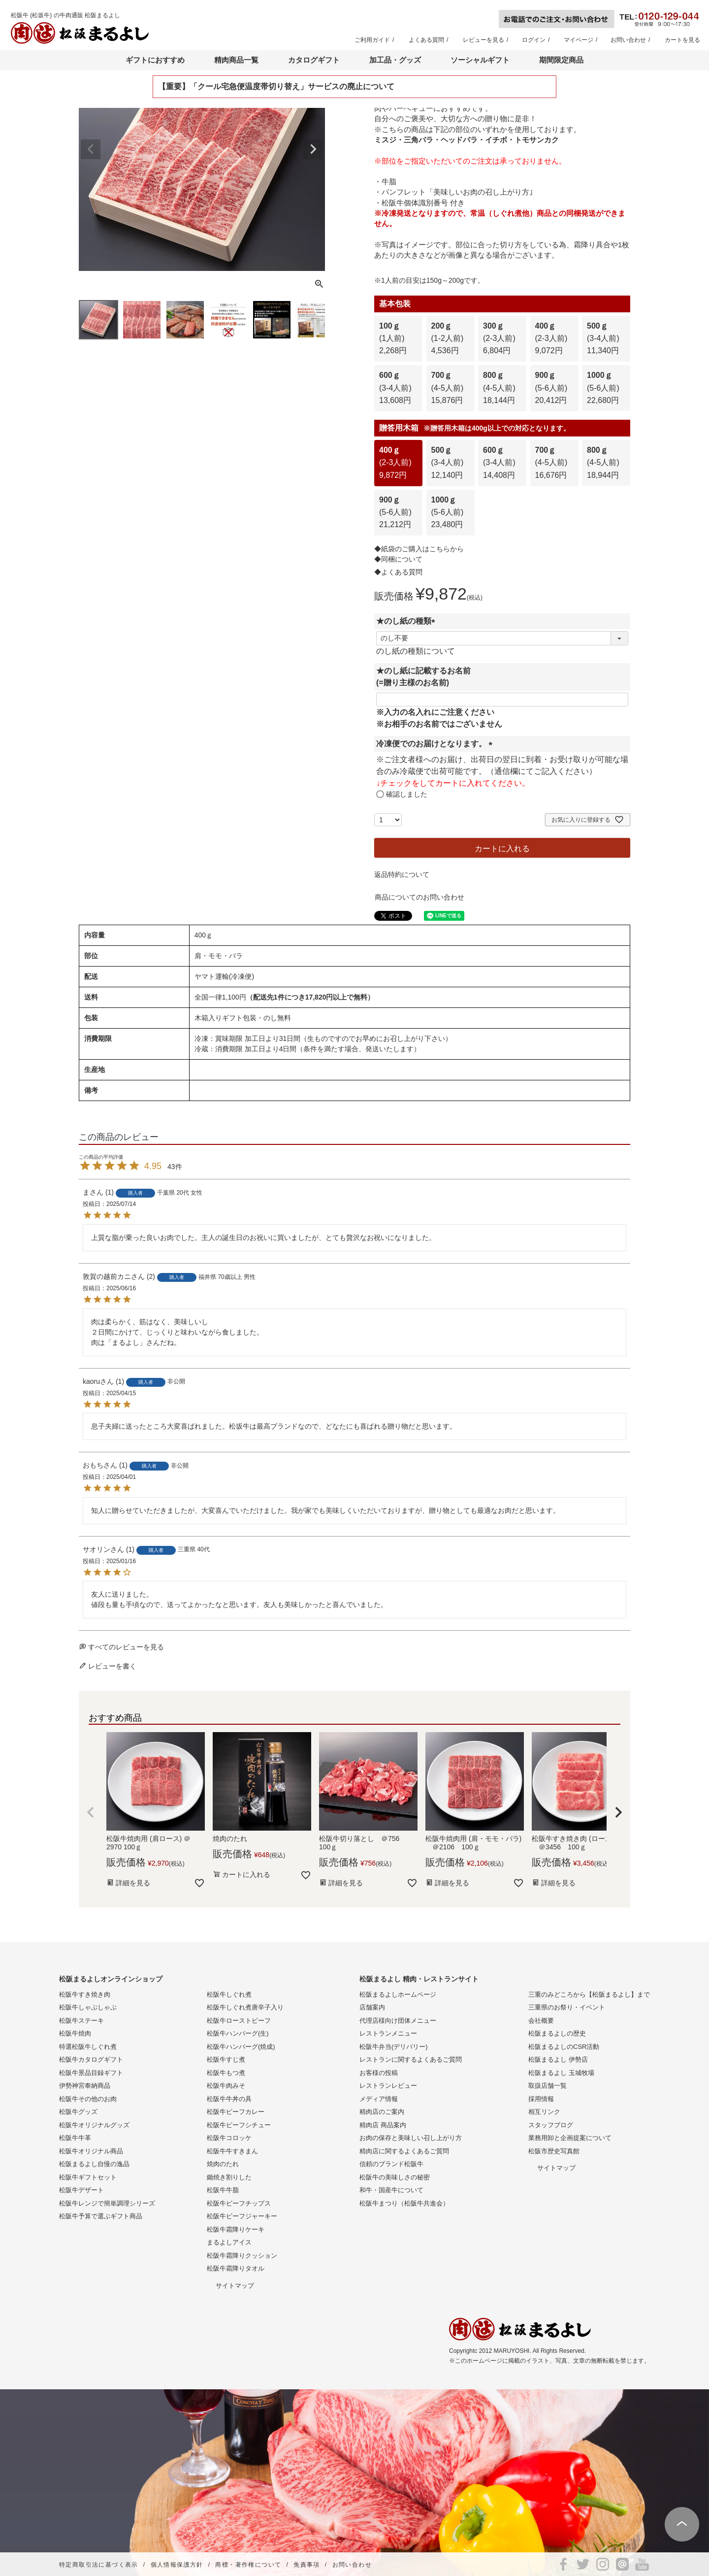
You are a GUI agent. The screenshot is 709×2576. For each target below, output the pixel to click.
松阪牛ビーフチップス (239, 2203)
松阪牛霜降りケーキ (235, 2229)
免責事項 (306, 2564)
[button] (90, 1812)
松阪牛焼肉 (75, 2033)
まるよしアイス (229, 2242)
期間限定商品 (561, 60)
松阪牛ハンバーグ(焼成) (241, 2046)
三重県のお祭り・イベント (566, 2007)
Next (313, 149)
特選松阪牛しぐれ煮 (88, 2046)
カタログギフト (314, 60)
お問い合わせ (628, 39)
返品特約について (401, 874)
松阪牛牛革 (75, 2137)
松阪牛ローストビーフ (239, 2020)
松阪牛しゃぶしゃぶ (88, 2007)
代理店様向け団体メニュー (397, 2020)
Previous (90, 149)
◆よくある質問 (398, 572)
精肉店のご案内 (381, 2111)
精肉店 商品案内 (382, 2125)
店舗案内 (372, 2007)
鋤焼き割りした (229, 2177)
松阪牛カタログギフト (91, 2059)
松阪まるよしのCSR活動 (563, 2046)
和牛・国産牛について (391, 2190)
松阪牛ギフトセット (88, 2177)
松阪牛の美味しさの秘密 (394, 2177)
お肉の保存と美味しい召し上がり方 (410, 2137)
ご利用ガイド (372, 39)
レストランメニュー (388, 2033)
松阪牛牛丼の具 (229, 2099)
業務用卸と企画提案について (570, 2137)
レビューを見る (483, 39)
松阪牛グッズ (78, 2111)
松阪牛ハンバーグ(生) (238, 2033)
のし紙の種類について (415, 651)
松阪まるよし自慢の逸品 (94, 2164)
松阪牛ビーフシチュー (239, 2125)
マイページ (578, 39)
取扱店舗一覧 (547, 2085)
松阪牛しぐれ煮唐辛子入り (245, 2007)
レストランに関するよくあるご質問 (410, 2059)
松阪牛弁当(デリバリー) (393, 2046)
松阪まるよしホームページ (397, 1994)
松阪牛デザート (81, 2190)
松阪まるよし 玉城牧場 (561, 2072)
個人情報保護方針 (177, 2564)
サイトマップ (235, 2285)
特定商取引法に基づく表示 (98, 2564)
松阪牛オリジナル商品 (91, 2151)
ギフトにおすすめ (155, 60)
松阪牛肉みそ (226, 2085)
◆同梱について (398, 559)
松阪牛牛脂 (223, 2190)
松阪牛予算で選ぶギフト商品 (100, 2216)
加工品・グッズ (395, 60)
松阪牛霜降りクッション (242, 2255)
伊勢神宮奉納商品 (84, 2085)
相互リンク (544, 2111)
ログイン (534, 39)
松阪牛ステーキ (81, 2020)
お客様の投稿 (378, 2072)
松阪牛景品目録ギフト (91, 2072)
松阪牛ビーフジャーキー (242, 2216)
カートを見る (682, 39)
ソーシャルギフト (480, 60)
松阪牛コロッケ (229, 2137)
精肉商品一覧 (236, 60)
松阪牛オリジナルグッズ (94, 2125)
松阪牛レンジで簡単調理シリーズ (107, 2203)
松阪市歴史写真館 (554, 2151)
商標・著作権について (248, 2564)
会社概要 (541, 2020)
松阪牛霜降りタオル (235, 2268)
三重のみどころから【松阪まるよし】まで (589, 1994)
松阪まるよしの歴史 (557, 2033)
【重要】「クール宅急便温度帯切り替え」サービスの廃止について (276, 86)
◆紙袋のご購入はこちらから (419, 549)
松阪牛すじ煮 (226, 2059)
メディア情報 (378, 2099)
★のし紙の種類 (407, 621)
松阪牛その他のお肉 (88, 2099)
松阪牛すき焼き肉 (84, 1994)
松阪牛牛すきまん (232, 2151)
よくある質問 (426, 39)
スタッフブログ (550, 2125)
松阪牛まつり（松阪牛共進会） (404, 2203)
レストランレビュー (388, 2085)
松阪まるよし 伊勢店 (558, 2059)
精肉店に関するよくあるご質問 (404, 2151)
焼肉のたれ (223, 2164)
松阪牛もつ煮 (226, 2072)
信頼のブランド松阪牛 (391, 2164)
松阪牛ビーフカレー (235, 2111)
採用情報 (541, 2099)
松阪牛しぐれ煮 (229, 1994)
